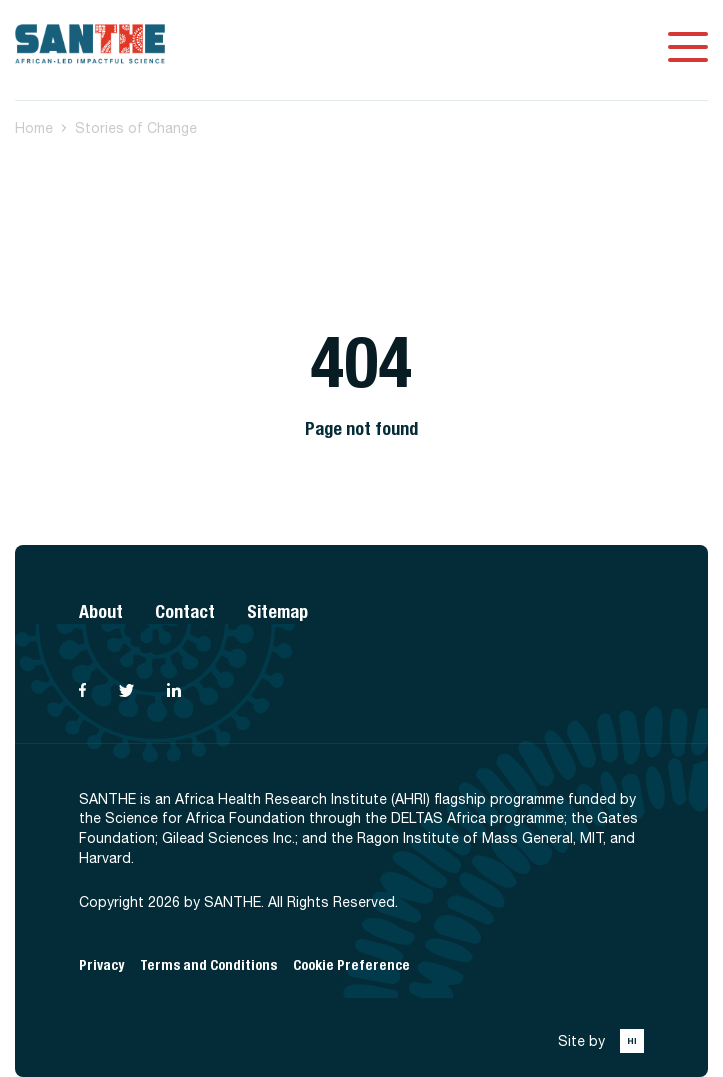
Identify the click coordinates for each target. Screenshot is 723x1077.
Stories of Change (136, 128)
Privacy (101, 965)
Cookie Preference (351, 965)
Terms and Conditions (208, 965)
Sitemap (277, 611)
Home (34, 128)
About (101, 611)
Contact (185, 611)
